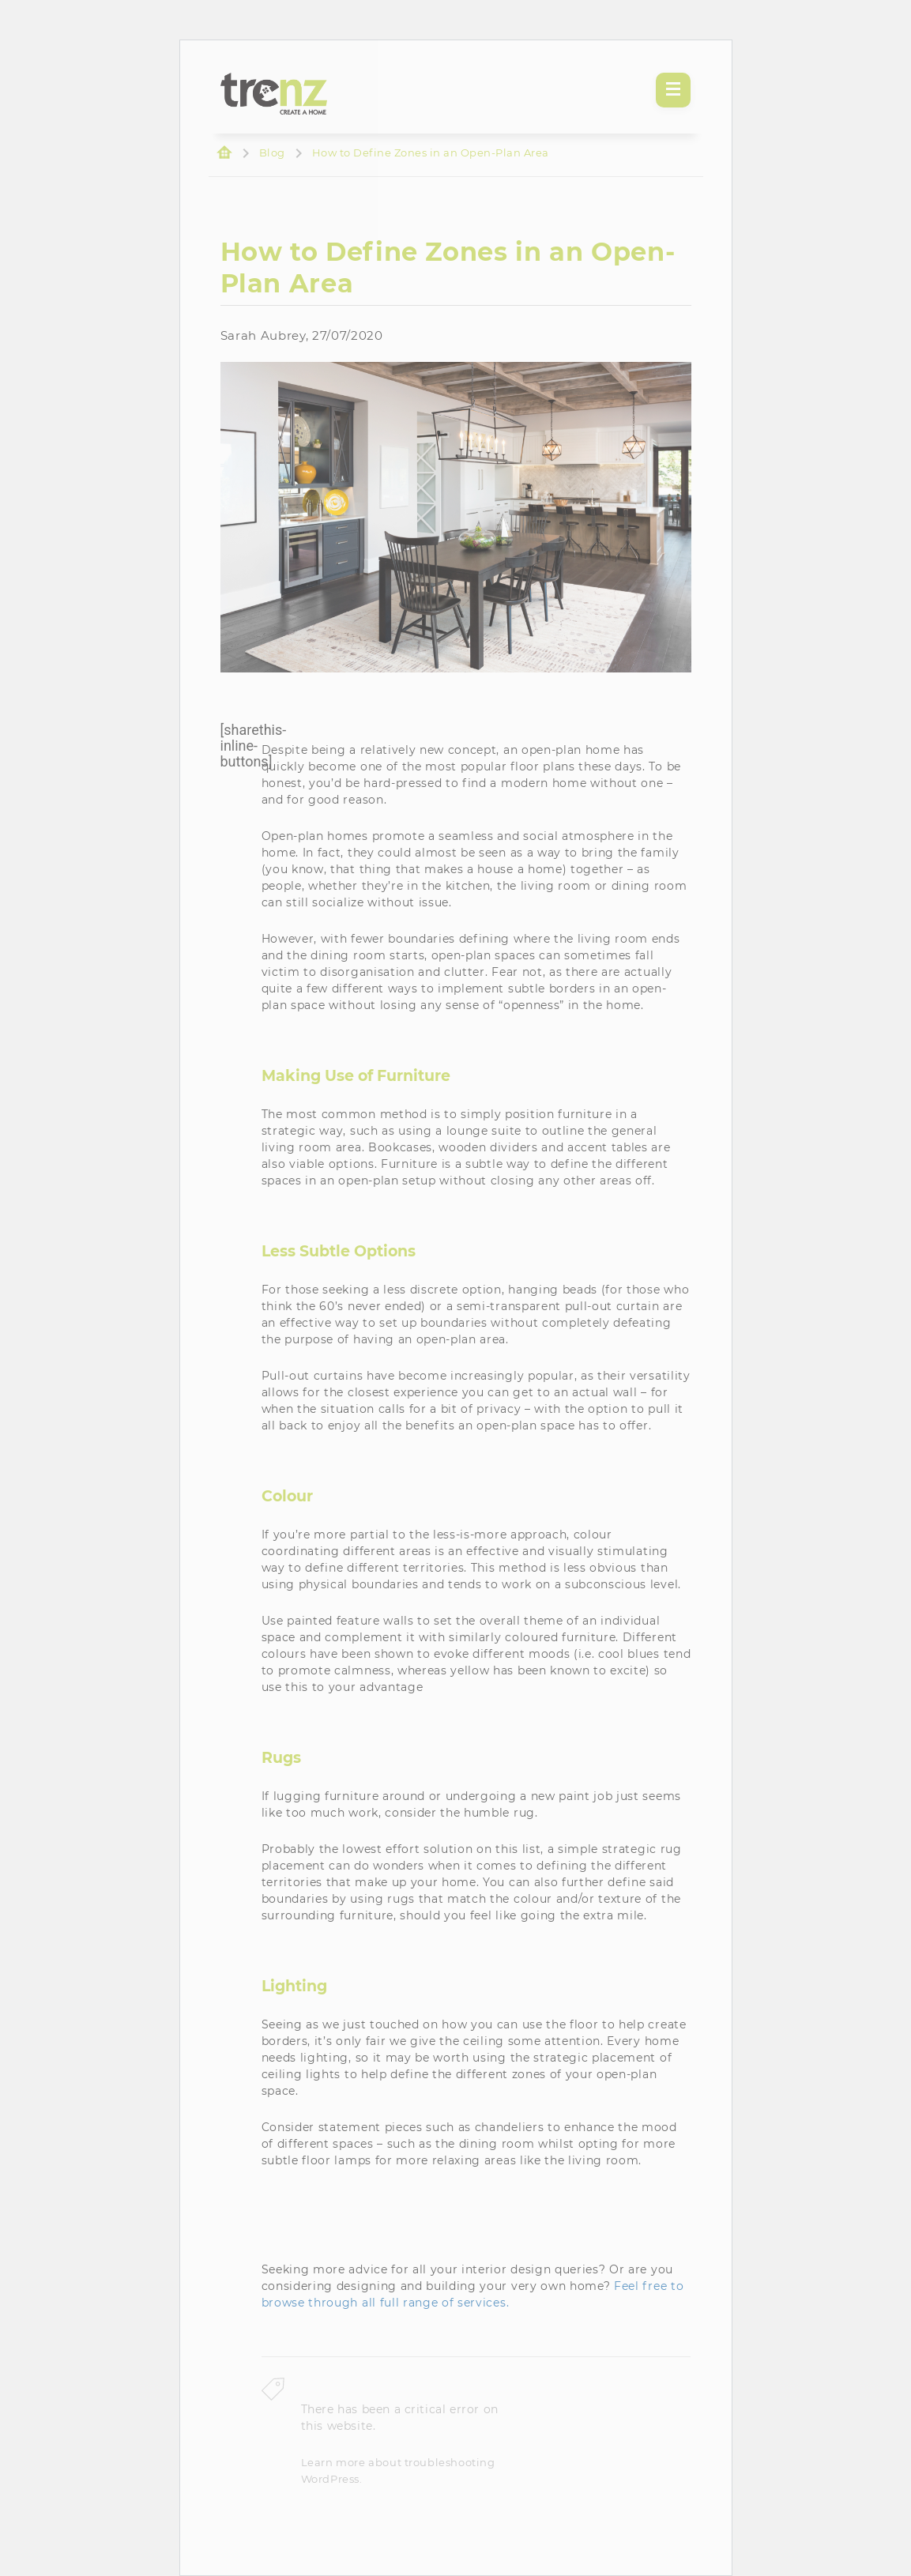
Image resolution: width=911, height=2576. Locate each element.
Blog (272, 152)
